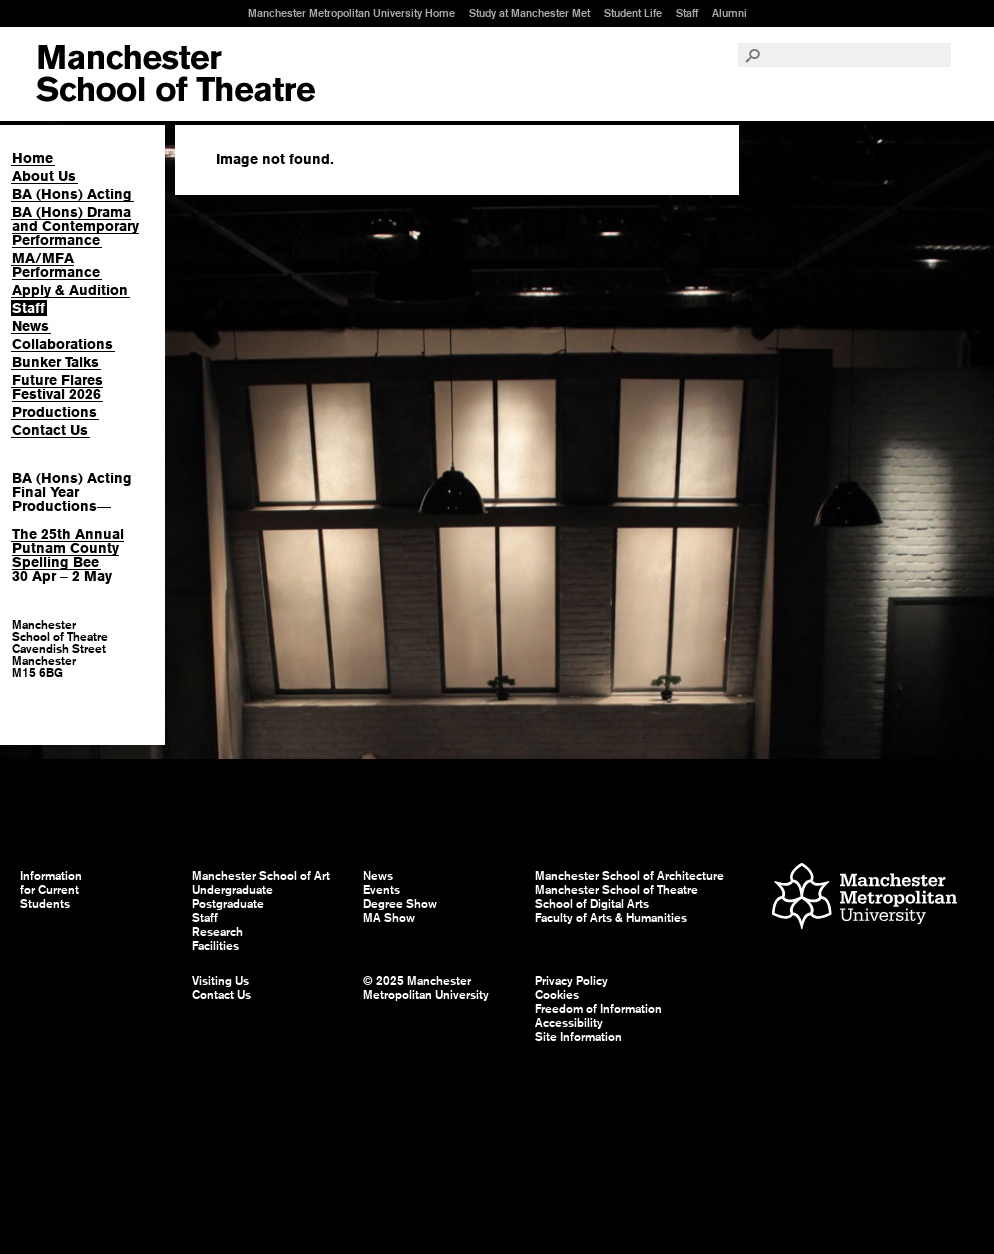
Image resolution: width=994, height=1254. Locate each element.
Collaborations (62, 344)
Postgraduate (228, 904)
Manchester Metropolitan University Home (351, 13)
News (30, 326)
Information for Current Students (51, 890)
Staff (687, 13)
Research (217, 932)
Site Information (578, 1037)
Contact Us (50, 430)
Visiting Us (220, 981)
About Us (44, 176)
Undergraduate (232, 890)
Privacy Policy (571, 981)
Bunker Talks (55, 362)
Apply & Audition (70, 290)
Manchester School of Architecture (629, 876)
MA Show (389, 918)
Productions (54, 412)
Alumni (729, 13)
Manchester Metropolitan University (864, 898)
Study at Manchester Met (529, 13)
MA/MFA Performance (56, 265)
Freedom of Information (598, 1009)
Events (381, 890)
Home (32, 158)
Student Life (633, 13)
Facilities (215, 946)
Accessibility (569, 1023)
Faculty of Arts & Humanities (611, 918)
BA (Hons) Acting (72, 194)
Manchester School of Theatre (616, 890)
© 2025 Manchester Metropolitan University (426, 988)
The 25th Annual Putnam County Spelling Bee (68, 548)
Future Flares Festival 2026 (57, 387)
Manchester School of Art (175, 74)
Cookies (557, 995)
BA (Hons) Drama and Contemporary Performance (75, 226)
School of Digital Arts (592, 904)
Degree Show (400, 904)
